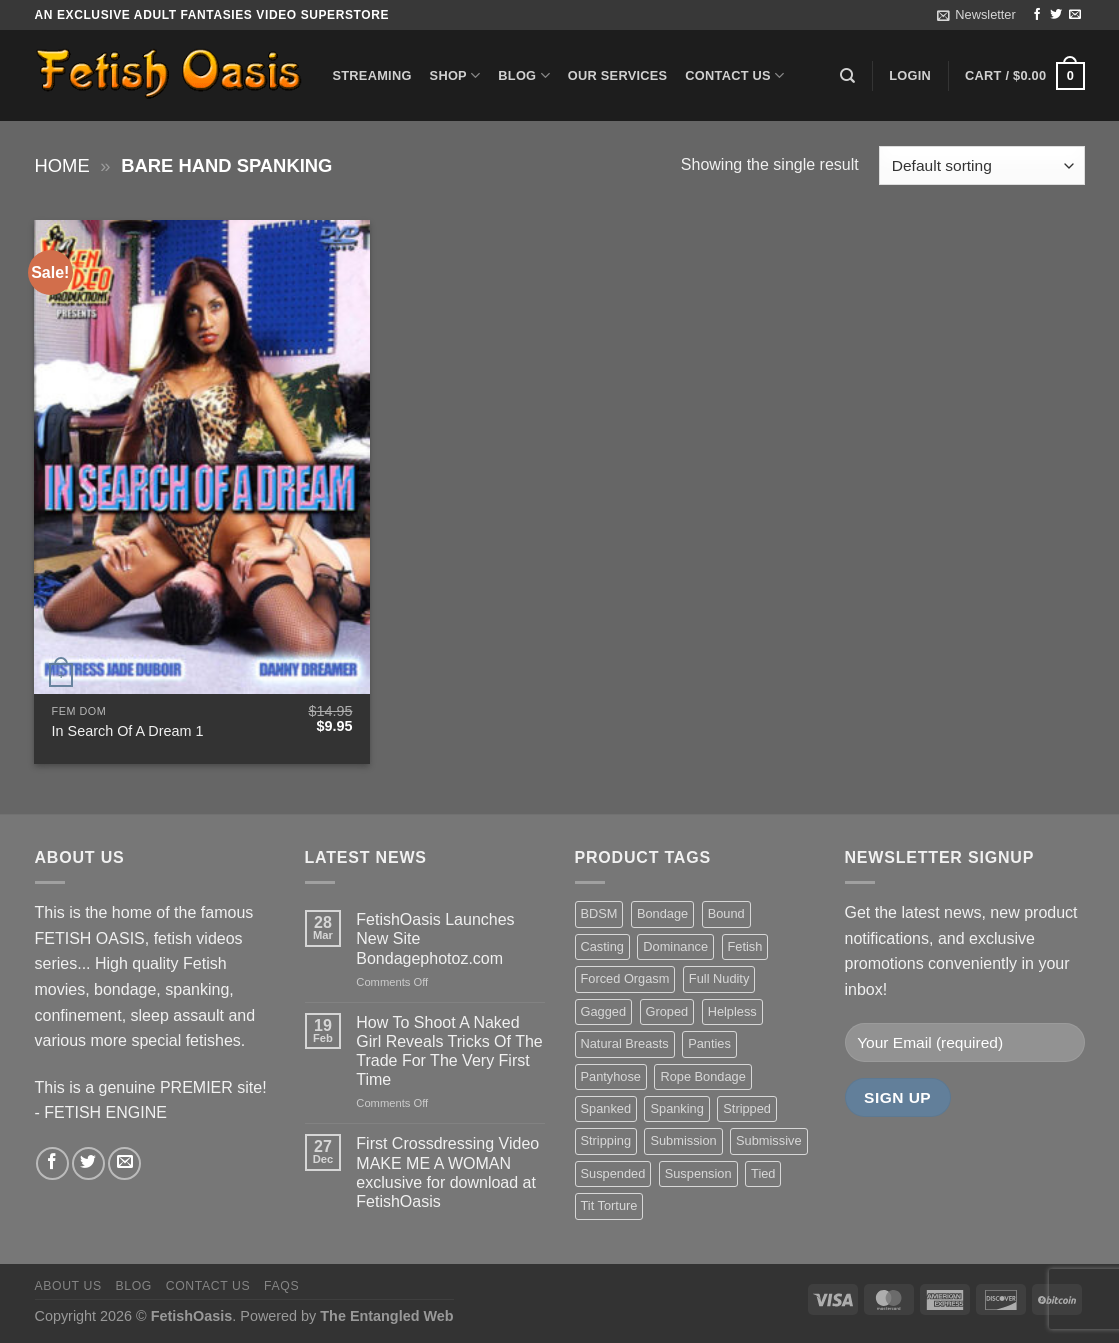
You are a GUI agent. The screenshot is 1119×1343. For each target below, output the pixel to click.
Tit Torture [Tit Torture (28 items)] (609, 1205)
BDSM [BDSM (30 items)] (599, 913)
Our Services (618, 75)
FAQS (281, 1286)
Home (62, 165)
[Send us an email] (1075, 15)
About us (68, 1286)
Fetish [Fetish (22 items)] (745, 946)
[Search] (847, 76)
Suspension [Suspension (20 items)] (698, 1173)
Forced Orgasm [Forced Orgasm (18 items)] (625, 978)
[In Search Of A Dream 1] (201, 457)
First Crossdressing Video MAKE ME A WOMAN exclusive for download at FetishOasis (447, 1172)
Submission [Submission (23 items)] (683, 1140)
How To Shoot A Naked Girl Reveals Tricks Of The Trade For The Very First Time (449, 1051)
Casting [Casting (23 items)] (602, 946)
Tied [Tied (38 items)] (763, 1173)
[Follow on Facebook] (1037, 15)
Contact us (734, 75)
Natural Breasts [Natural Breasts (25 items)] (625, 1043)
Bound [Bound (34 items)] (726, 913)
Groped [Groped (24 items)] (667, 1011)
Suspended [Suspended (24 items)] (613, 1173)
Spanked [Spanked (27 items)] (606, 1108)
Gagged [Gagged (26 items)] (604, 1011)
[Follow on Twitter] (1056, 15)
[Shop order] (981, 165)
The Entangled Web (386, 1316)
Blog (523, 75)
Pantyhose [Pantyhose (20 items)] (611, 1076)
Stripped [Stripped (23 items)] (747, 1108)
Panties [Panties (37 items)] (709, 1043)
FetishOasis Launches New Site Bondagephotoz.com (435, 938)
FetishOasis (192, 1316)
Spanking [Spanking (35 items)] (676, 1108)
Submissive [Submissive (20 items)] (768, 1140)
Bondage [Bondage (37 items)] (662, 913)
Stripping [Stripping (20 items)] (606, 1140)
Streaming (372, 75)
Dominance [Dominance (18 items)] (675, 946)
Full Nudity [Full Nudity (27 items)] (719, 978)
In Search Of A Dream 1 (128, 731)
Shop (455, 75)
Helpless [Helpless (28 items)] (732, 1011)
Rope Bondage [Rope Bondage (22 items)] (702, 1076)
